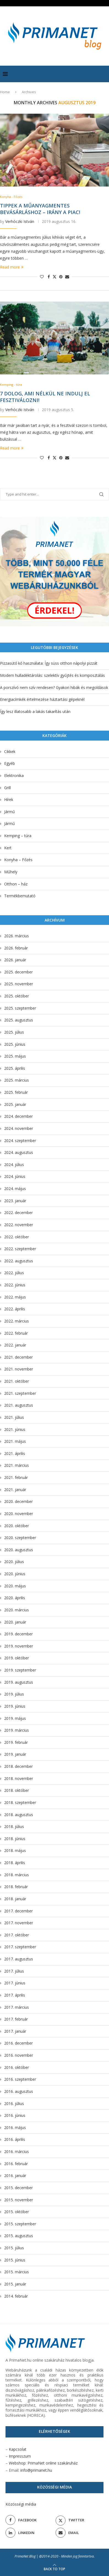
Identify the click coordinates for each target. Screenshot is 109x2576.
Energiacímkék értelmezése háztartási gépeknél (42, 699)
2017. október (16, 1935)
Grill (7, 787)
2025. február (16, 1092)
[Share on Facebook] (49, 276)
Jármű (9, 811)
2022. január (15, 1345)
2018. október (16, 1790)
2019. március (16, 1730)
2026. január (15, 959)
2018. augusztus (18, 1814)
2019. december (18, 1633)
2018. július (14, 1826)
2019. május (15, 1718)
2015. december (18, 2187)
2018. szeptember (20, 1802)
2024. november (18, 1128)
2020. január (15, 1622)
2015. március (16, 2271)
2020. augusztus (18, 1549)
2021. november (18, 1369)
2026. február (16, 948)
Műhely (10, 871)
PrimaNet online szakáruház (53, 2463)
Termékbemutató (20, 895)
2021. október (16, 1381)
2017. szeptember (20, 1946)
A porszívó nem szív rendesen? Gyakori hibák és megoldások (54, 687)
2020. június (14, 1573)
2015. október (16, 2211)
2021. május (15, 1441)
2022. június (14, 1284)
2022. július (14, 1272)
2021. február (16, 1477)
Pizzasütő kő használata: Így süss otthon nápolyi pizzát (48, 663)
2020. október (16, 1525)
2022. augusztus (18, 1260)
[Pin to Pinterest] (60, 276)
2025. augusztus (18, 1020)
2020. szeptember (20, 1537)
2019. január (15, 1754)
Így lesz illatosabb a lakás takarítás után (35, 711)
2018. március (16, 1874)
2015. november (18, 2199)
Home (5, 91)
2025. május (15, 1056)
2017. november (18, 1922)
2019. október (16, 1657)
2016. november (18, 2055)
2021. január (15, 1489)
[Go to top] (54, 2568)
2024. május (15, 1188)
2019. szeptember (20, 1670)
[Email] (79, 2533)
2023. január (15, 1200)
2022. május (15, 1297)
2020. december (18, 1501)
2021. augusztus (18, 1405)
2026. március (16, 935)
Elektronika (14, 775)
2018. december (18, 1766)
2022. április (14, 1308)
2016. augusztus (18, 2091)
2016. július (14, 2103)
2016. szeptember (20, 2079)
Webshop (17, 2463)
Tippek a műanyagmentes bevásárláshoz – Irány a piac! (40, 208)
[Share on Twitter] (54, 276)
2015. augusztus (18, 2235)
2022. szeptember (20, 1248)
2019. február (16, 1742)
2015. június (14, 2260)
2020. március (16, 1609)
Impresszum (20, 2456)
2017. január (15, 2031)
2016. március (16, 2151)
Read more (11, 267)
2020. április (14, 1597)
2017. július (14, 1971)
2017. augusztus (18, 1959)
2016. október (16, 2067)
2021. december (18, 1357)
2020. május (15, 1585)
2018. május (15, 1850)
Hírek (8, 799)
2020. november (18, 1513)
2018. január (15, 1898)
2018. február (16, 1886)
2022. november (18, 1224)
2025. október (16, 996)
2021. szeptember (20, 1393)
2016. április (14, 2139)
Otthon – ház (16, 884)
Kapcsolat (17, 2449)
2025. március (16, 1080)
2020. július (14, 1561)
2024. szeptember (20, 1140)
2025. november (18, 983)
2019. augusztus (18, 1682)
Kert (8, 847)
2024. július (14, 1164)
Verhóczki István (19, 221)
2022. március (16, 1321)
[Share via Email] (67, 276)
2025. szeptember (20, 1008)
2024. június (14, 1176)
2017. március (16, 2007)
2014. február (16, 2296)
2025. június (14, 1044)
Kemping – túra (17, 835)
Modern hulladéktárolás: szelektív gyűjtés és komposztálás (52, 675)
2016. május (15, 2127)
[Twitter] (79, 2520)
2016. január (15, 2175)
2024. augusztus (18, 1152)
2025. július (14, 1032)
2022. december (18, 1212)
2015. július (14, 2247)
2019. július (14, 1694)
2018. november (18, 1778)
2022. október (16, 1236)
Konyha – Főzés (18, 859)
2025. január (15, 1104)
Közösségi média (21, 2504)
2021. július (14, 1417)
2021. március (16, 1465)
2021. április (14, 1453)
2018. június (14, 1838)
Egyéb (9, 763)
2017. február (16, 2019)
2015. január (15, 2284)
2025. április (14, 1068)
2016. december (18, 2043)
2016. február (16, 2163)
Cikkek (9, 751)
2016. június (14, 2115)
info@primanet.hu (36, 2470)
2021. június (14, 1429)
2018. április (14, 1862)
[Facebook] (29, 2520)
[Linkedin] (29, 2533)
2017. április (14, 1995)
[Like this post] (42, 276)
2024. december (18, 1116)
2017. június (14, 1983)
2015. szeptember (20, 2223)
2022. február (16, 1333)
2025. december (18, 972)
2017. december (18, 1911)
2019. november (18, 1646)
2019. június (14, 1706)
